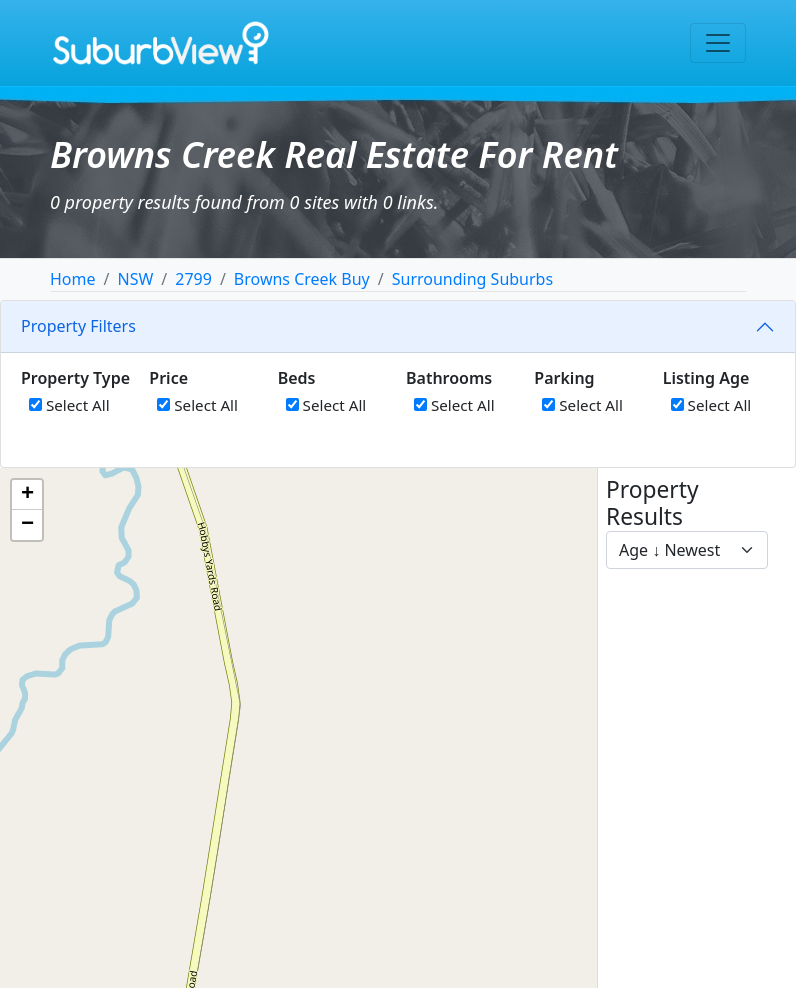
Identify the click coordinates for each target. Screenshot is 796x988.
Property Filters (78, 326)
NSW (135, 279)
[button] (27, 495)
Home (73, 279)
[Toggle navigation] (718, 43)
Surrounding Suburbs (472, 279)
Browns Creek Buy (302, 279)
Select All (69, 405)
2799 (193, 279)
